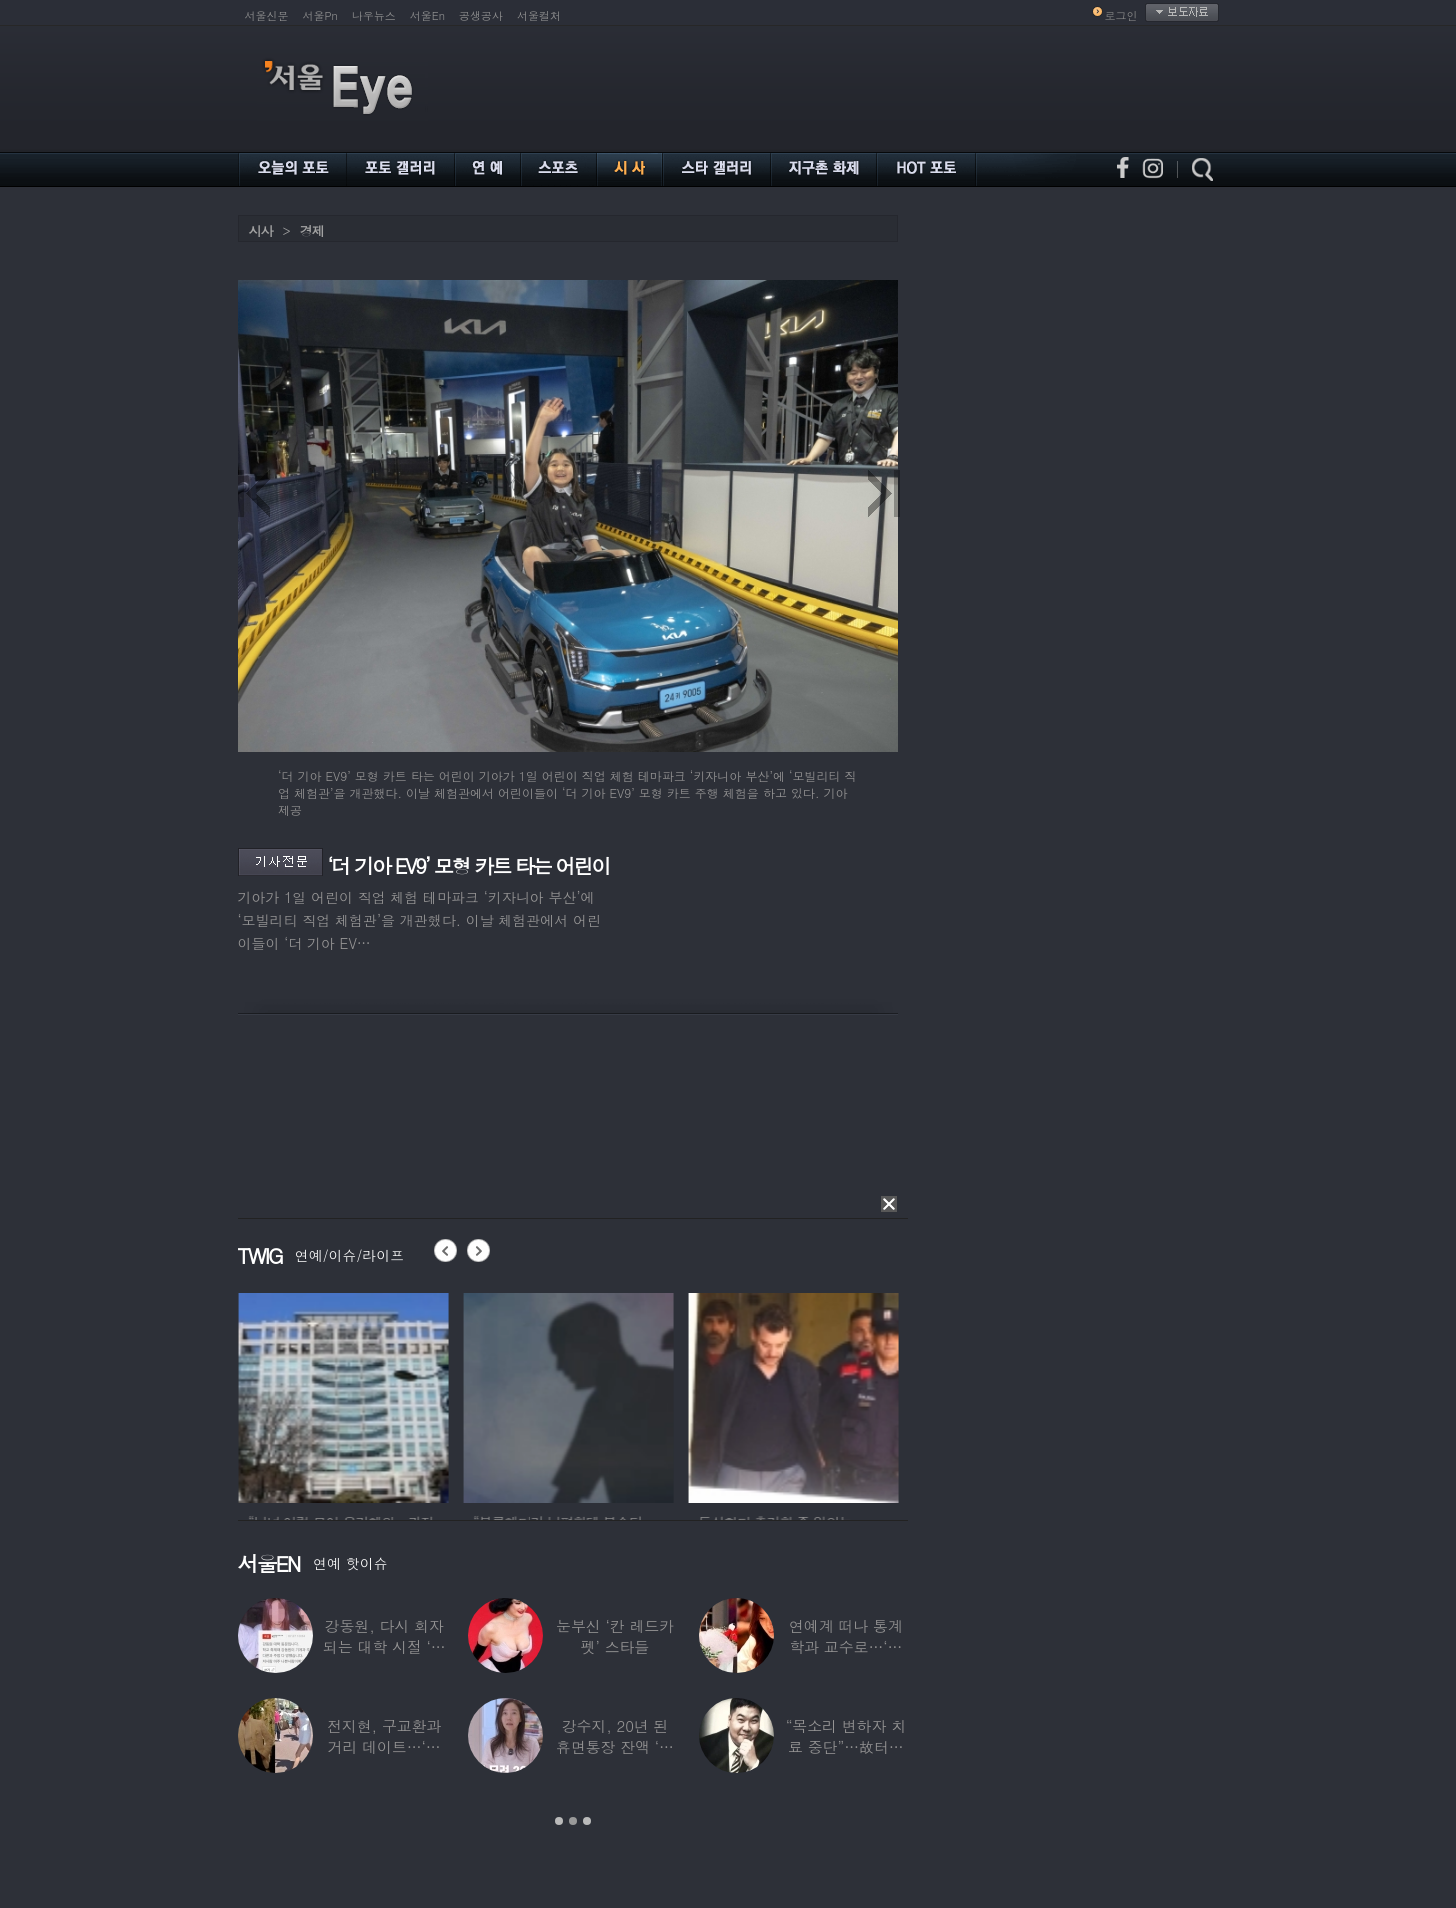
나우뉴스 (374, 15)
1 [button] (559, 1821)
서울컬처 (539, 15)
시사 (261, 230)
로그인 (1121, 15)
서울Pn (320, 15)
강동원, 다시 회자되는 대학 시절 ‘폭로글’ (384, 1646)
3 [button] (587, 1821)
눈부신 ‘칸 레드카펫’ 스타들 (615, 1636)
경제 (312, 230)
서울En (427, 15)
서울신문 (267, 15)
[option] (425, 1395)
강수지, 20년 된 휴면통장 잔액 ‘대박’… (615, 1746)
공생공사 (481, 15)
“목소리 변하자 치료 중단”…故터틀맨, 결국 (846, 1746)
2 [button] (573, 1821)
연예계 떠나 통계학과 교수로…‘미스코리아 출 (846, 1646)
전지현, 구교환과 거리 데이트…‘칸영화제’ (384, 1746)
